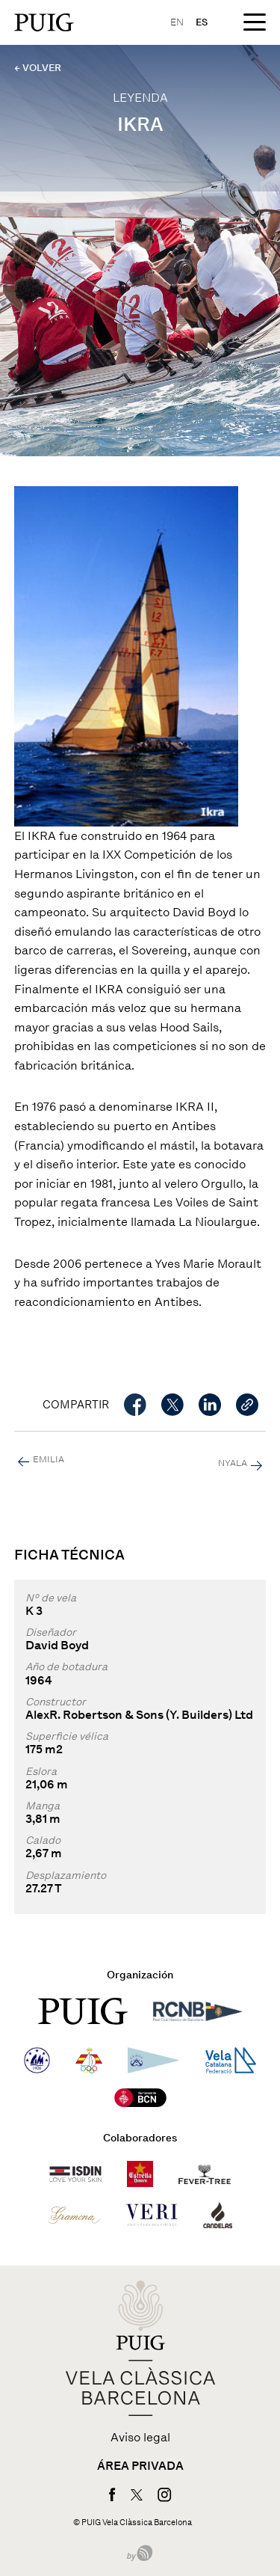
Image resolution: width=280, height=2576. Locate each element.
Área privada (140, 2466)
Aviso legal (140, 2437)
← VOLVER (37, 67)
